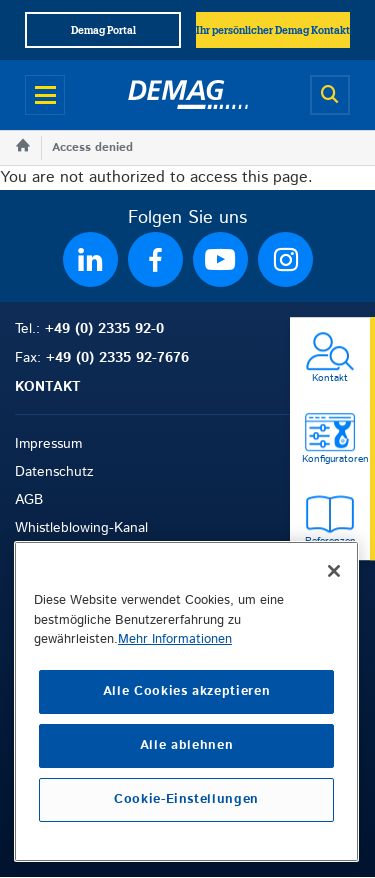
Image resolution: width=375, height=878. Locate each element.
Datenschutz (54, 472)
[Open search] (330, 95)
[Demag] (188, 95)
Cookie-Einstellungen (186, 799)
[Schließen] (334, 571)
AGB (29, 500)
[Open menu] (45, 95)
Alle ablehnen (187, 745)
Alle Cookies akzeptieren (187, 691)
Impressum (48, 444)
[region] (186, 701)
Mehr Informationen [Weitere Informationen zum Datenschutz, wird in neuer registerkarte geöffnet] (175, 639)
